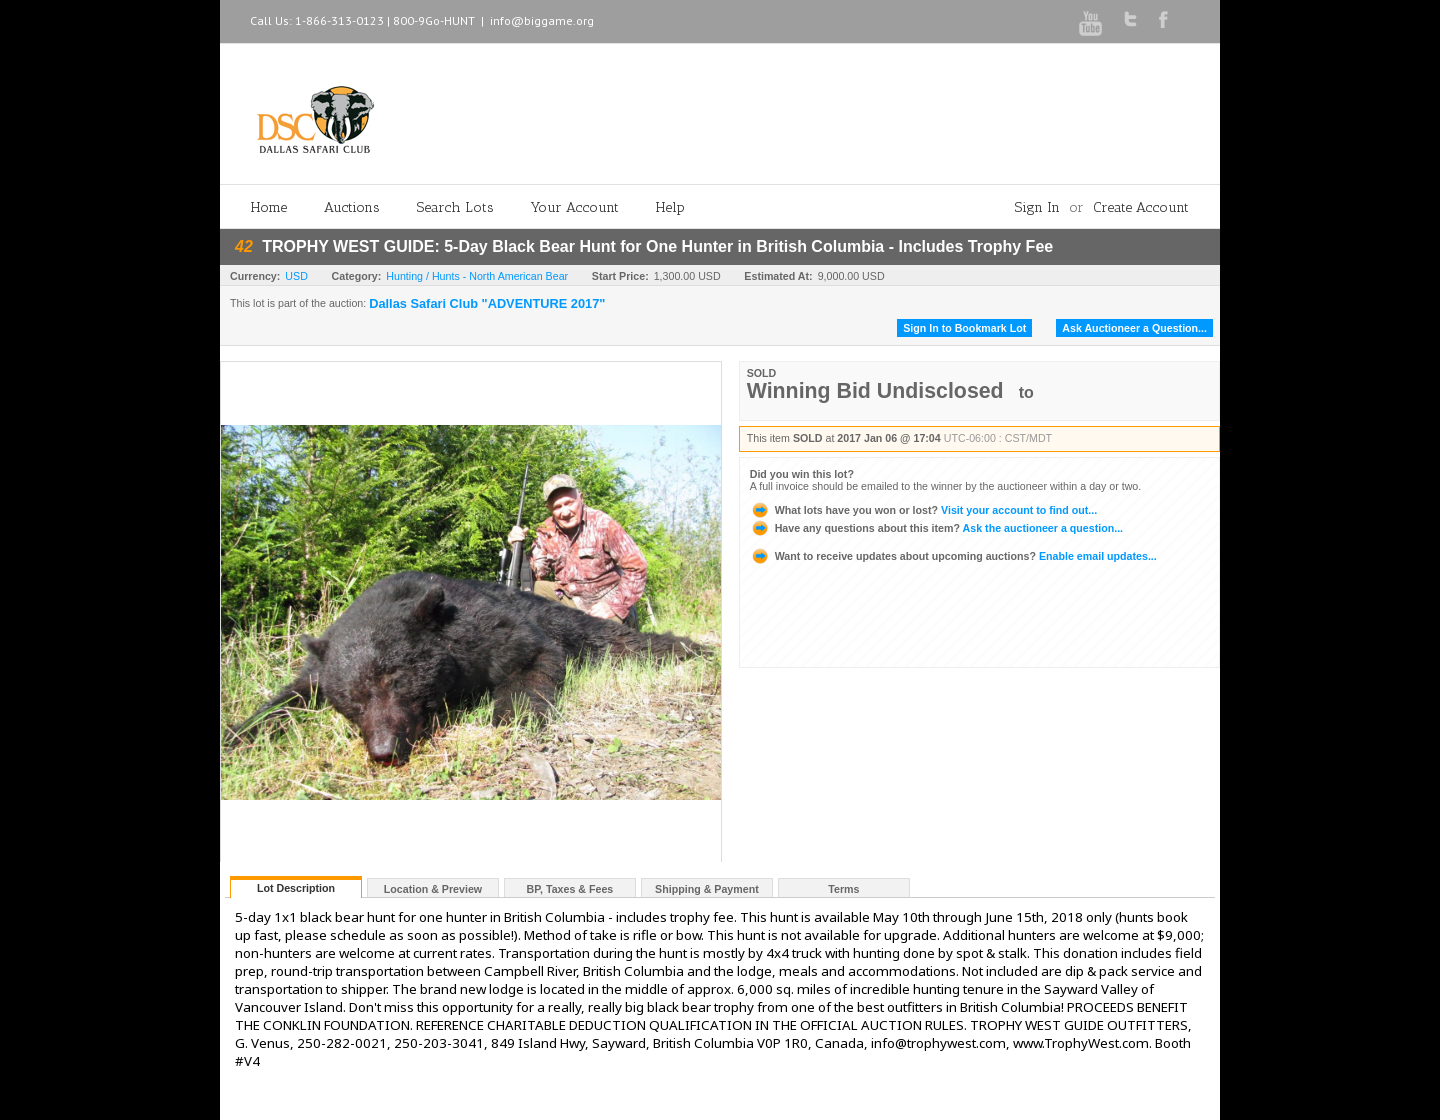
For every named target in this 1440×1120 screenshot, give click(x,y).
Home (269, 207)
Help (670, 207)
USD (296, 276)
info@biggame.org (542, 20)
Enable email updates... (953, 556)
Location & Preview (433, 889)
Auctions (352, 207)
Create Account (1141, 207)
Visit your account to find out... (923, 510)
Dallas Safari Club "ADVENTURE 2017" (487, 304)
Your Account (575, 207)
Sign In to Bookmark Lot (964, 328)
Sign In (1037, 207)
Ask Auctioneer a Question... (1134, 328)
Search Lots (455, 207)
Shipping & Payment (707, 889)
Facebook (1163, 19)
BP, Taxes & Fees (570, 889)
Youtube (1090, 23)
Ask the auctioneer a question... (936, 528)
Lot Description (296, 888)
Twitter (1130, 19)
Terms (843, 889)
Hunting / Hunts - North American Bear (477, 276)
